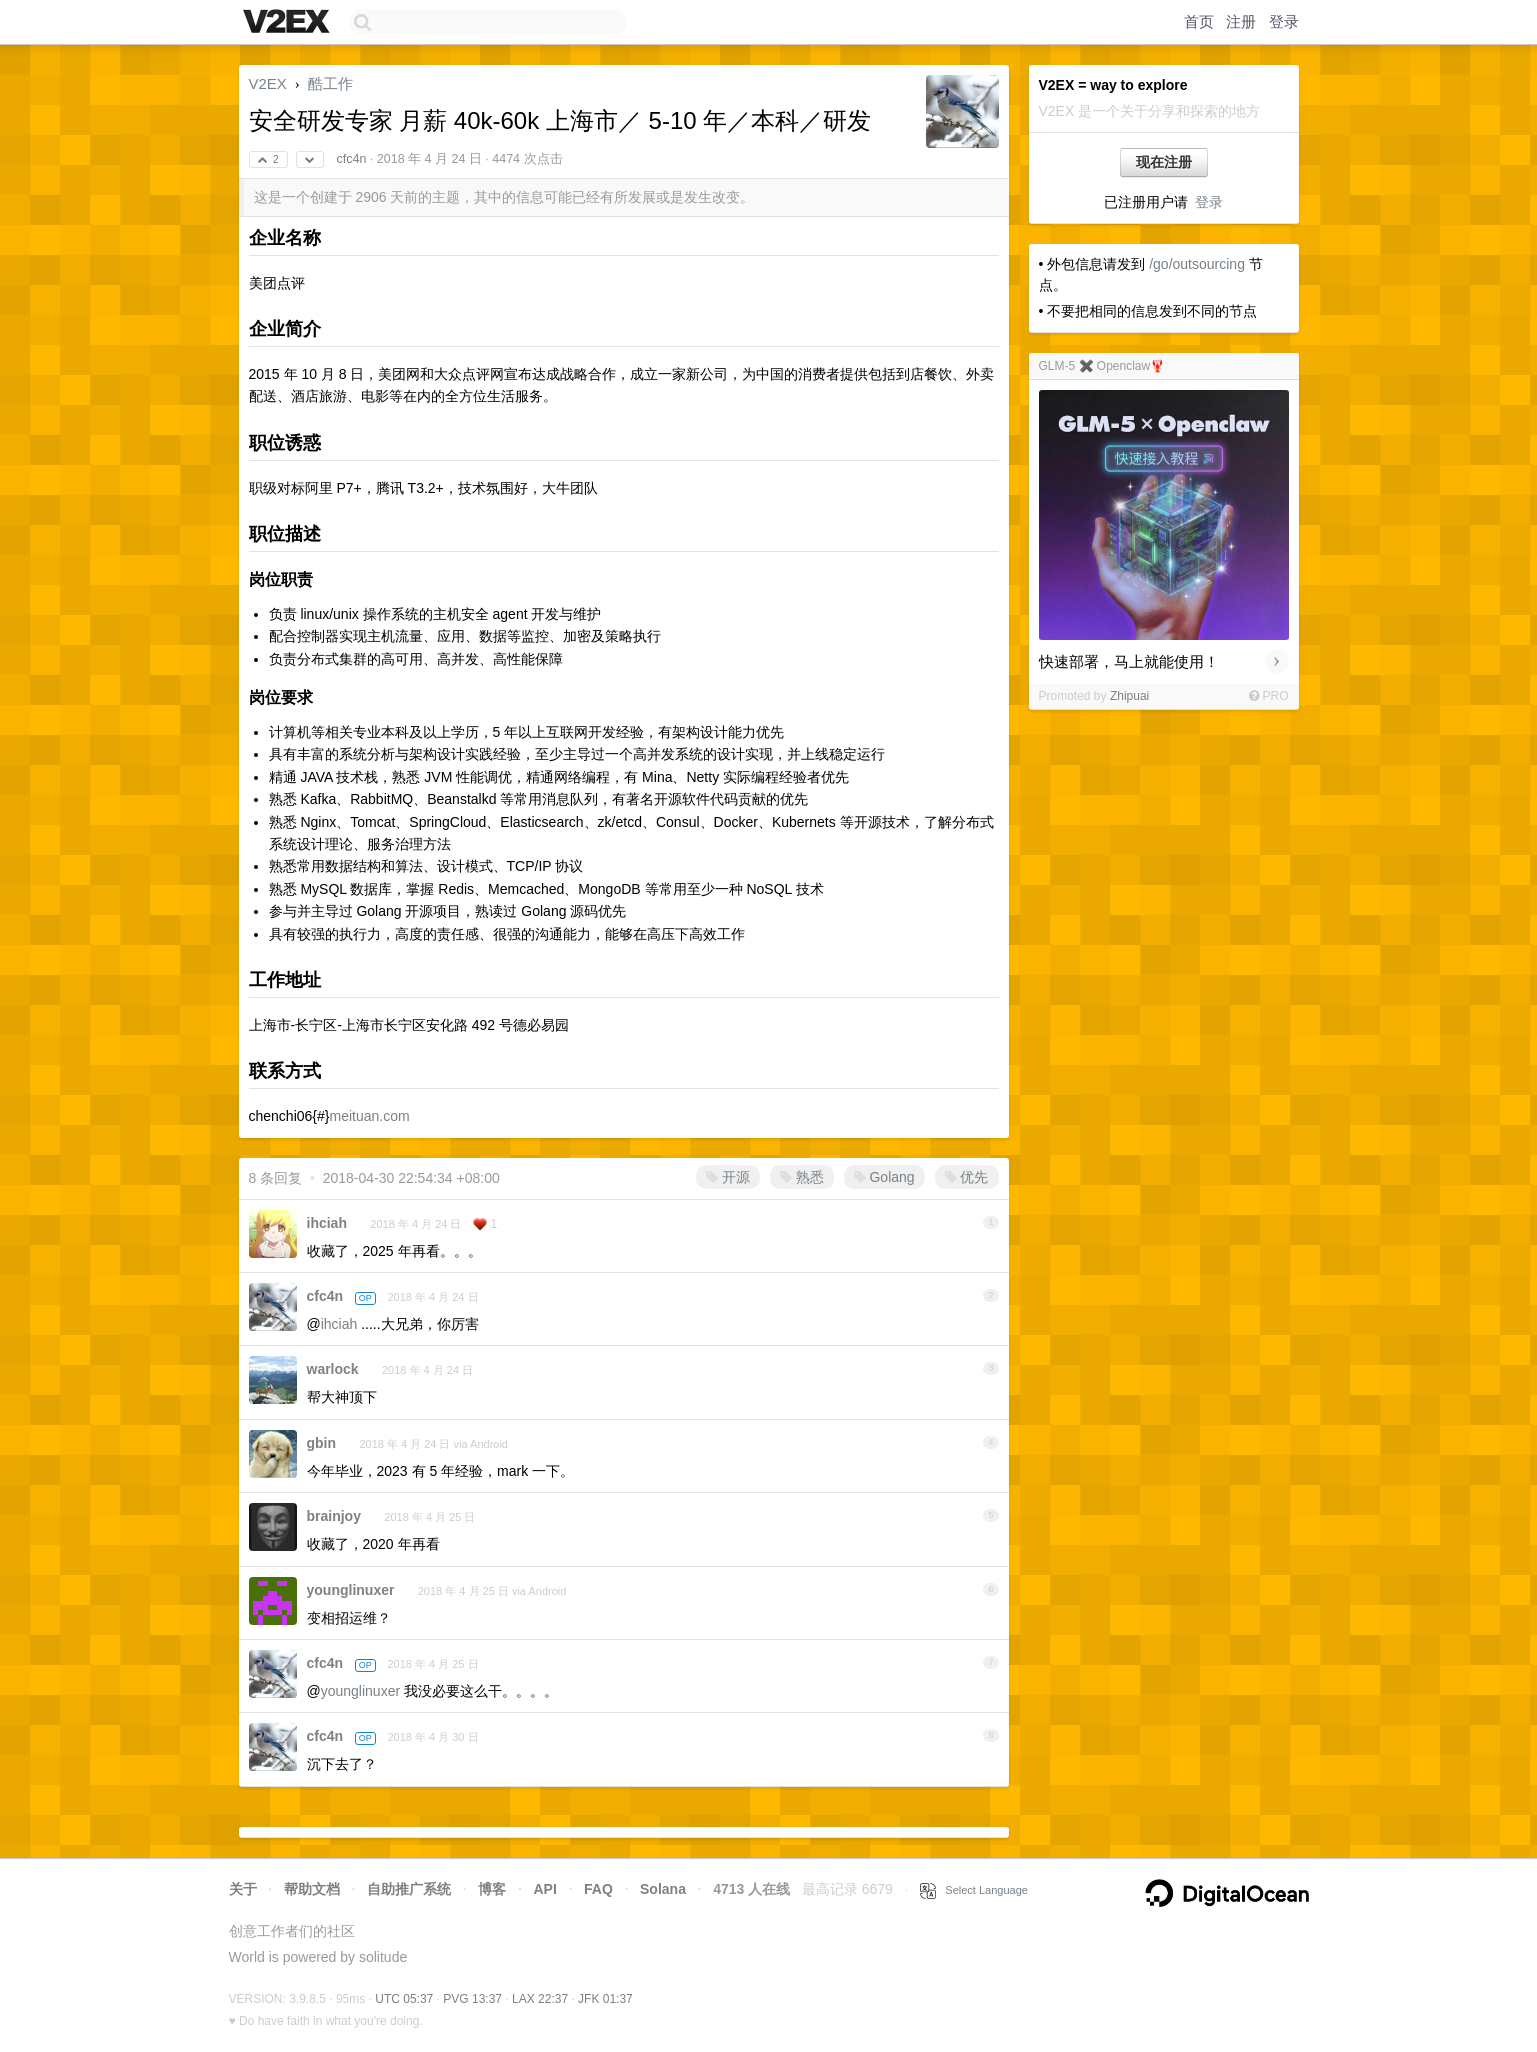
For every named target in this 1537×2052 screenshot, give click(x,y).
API (544, 1889)
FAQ (598, 1889)
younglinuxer (351, 1590)
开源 (728, 1177)
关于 (243, 1889)
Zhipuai (1129, 696)
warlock (333, 1369)
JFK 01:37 (605, 1999)
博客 (492, 1889)
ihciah (327, 1223)
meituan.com (369, 1116)
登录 (1284, 21)
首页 (1199, 21)
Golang (884, 1177)
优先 (967, 1177)
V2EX (268, 83)
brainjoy (334, 1516)
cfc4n (351, 159)
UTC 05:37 (404, 1999)
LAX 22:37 (540, 1999)
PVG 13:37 (472, 1999)
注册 (1241, 21)
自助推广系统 (409, 1889)
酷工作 (330, 83)
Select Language (974, 1890)
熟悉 (802, 1177)
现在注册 (1164, 162)
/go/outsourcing (1197, 264)
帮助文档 (312, 1889)
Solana (663, 1889)
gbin (322, 1443)
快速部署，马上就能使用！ (1129, 661)
